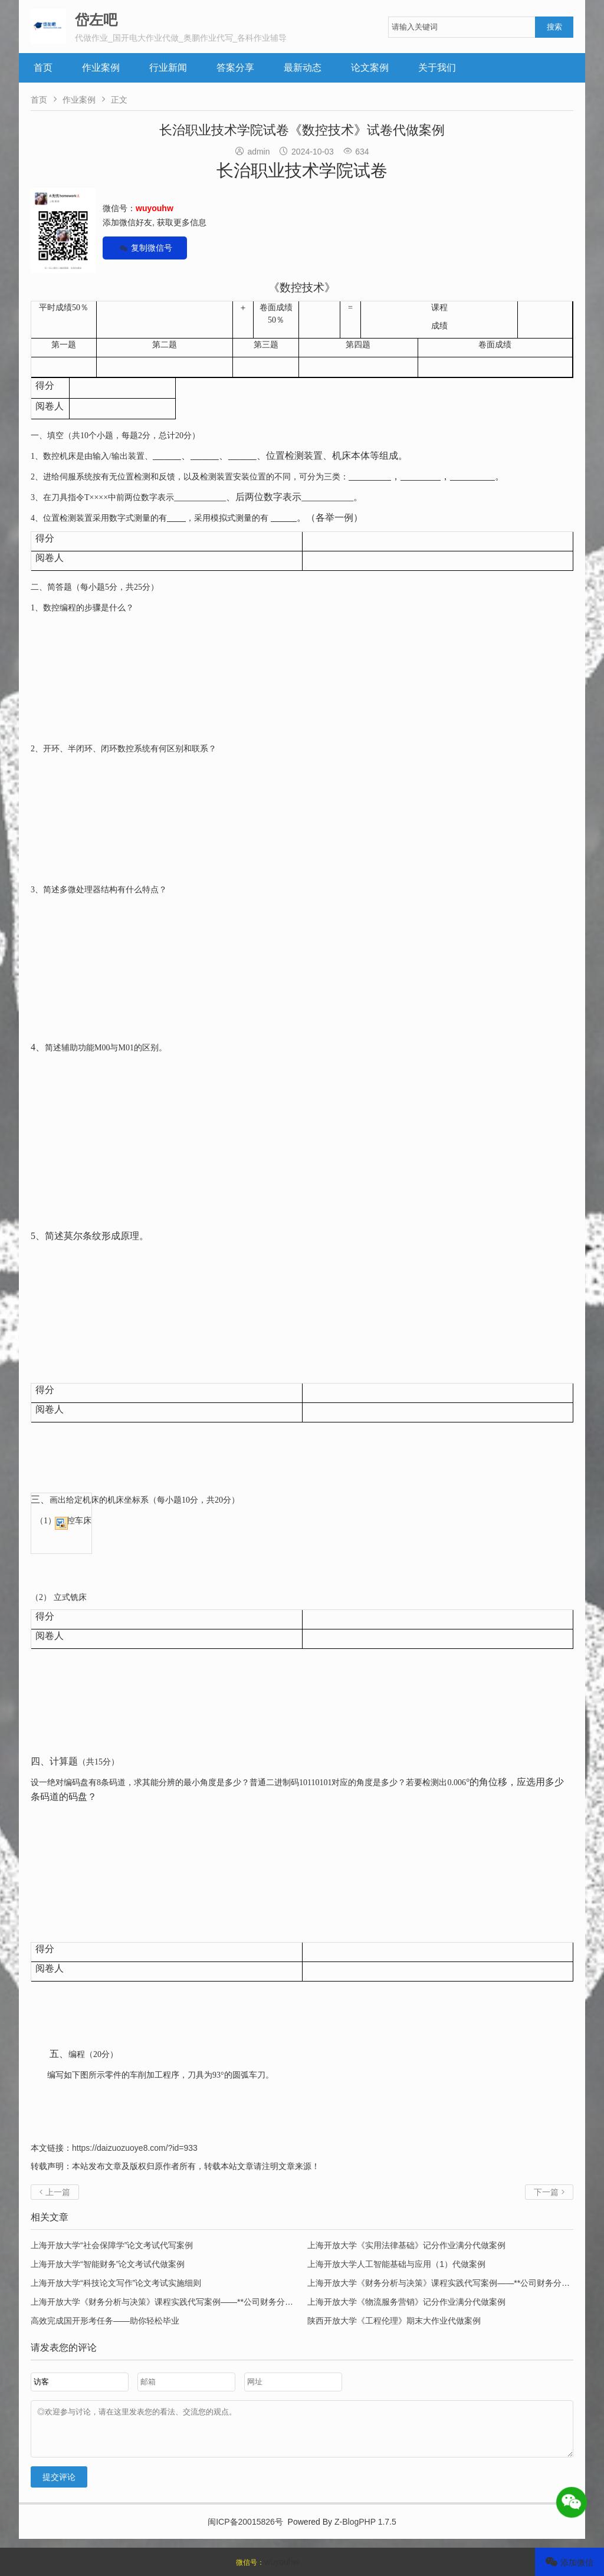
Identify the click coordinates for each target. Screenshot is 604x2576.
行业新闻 (168, 68)
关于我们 (437, 68)
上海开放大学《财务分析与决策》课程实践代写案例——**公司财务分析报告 (446, 2283)
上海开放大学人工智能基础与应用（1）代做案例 (396, 2264)
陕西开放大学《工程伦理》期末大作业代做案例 (394, 2320)
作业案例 (101, 68)
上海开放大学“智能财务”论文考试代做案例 (108, 2264)
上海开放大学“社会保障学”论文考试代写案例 (112, 2245)
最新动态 (302, 68)
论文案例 (370, 68)
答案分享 (235, 68)
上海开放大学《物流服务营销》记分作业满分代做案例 (406, 2301)
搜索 (554, 26)
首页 (43, 68)
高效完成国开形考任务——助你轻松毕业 (105, 2320)
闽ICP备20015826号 (245, 2530)
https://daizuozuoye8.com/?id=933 (135, 2148)
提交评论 (59, 2485)
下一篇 (549, 2192)
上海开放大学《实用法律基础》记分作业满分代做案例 (406, 2245)
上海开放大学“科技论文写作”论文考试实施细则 (116, 2283)
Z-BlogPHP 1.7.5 (365, 2530)
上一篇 (55, 2192)
